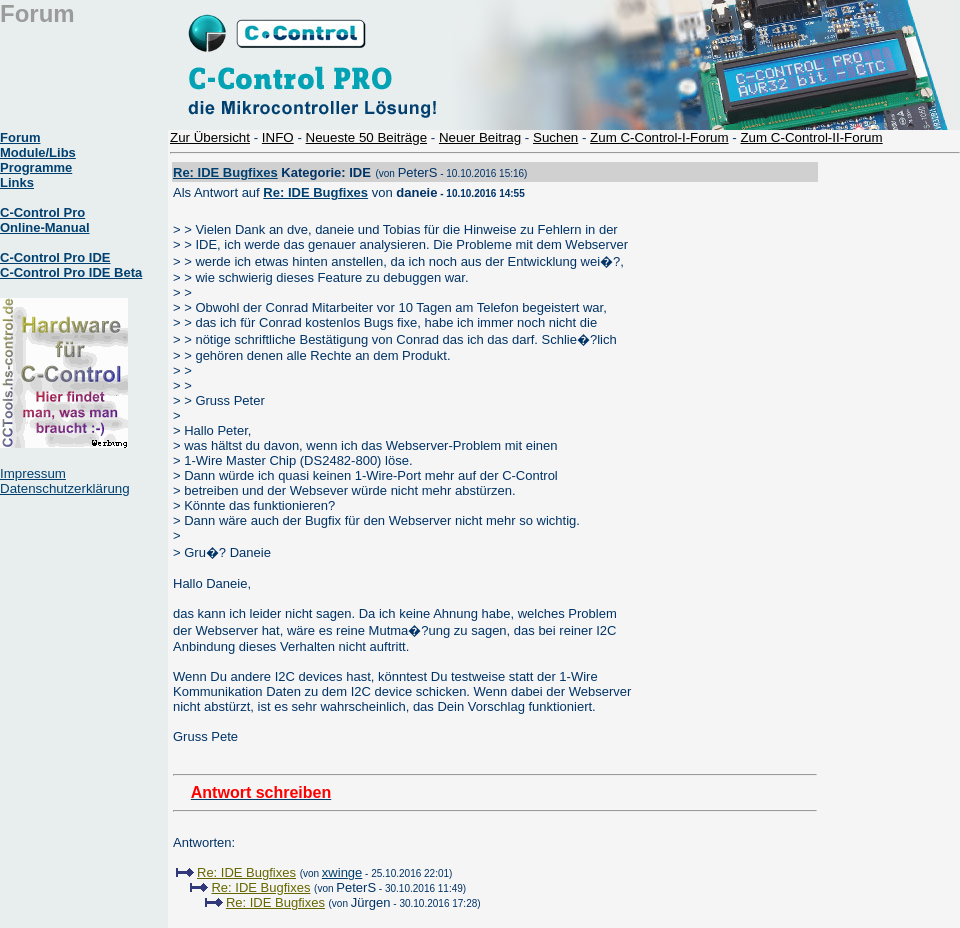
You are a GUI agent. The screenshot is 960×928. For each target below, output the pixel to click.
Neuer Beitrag (480, 137)
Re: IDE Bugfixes (225, 172)
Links (17, 182)
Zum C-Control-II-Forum (811, 137)
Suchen (555, 137)
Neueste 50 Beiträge (367, 137)
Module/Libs (38, 152)
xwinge (342, 872)
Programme (36, 167)
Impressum (33, 473)
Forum (20, 137)
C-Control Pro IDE (55, 257)
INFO (278, 137)
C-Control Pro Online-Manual (45, 220)
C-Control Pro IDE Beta (71, 272)
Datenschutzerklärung (65, 488)
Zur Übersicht (210, 137)
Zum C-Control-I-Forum (659, 137)
